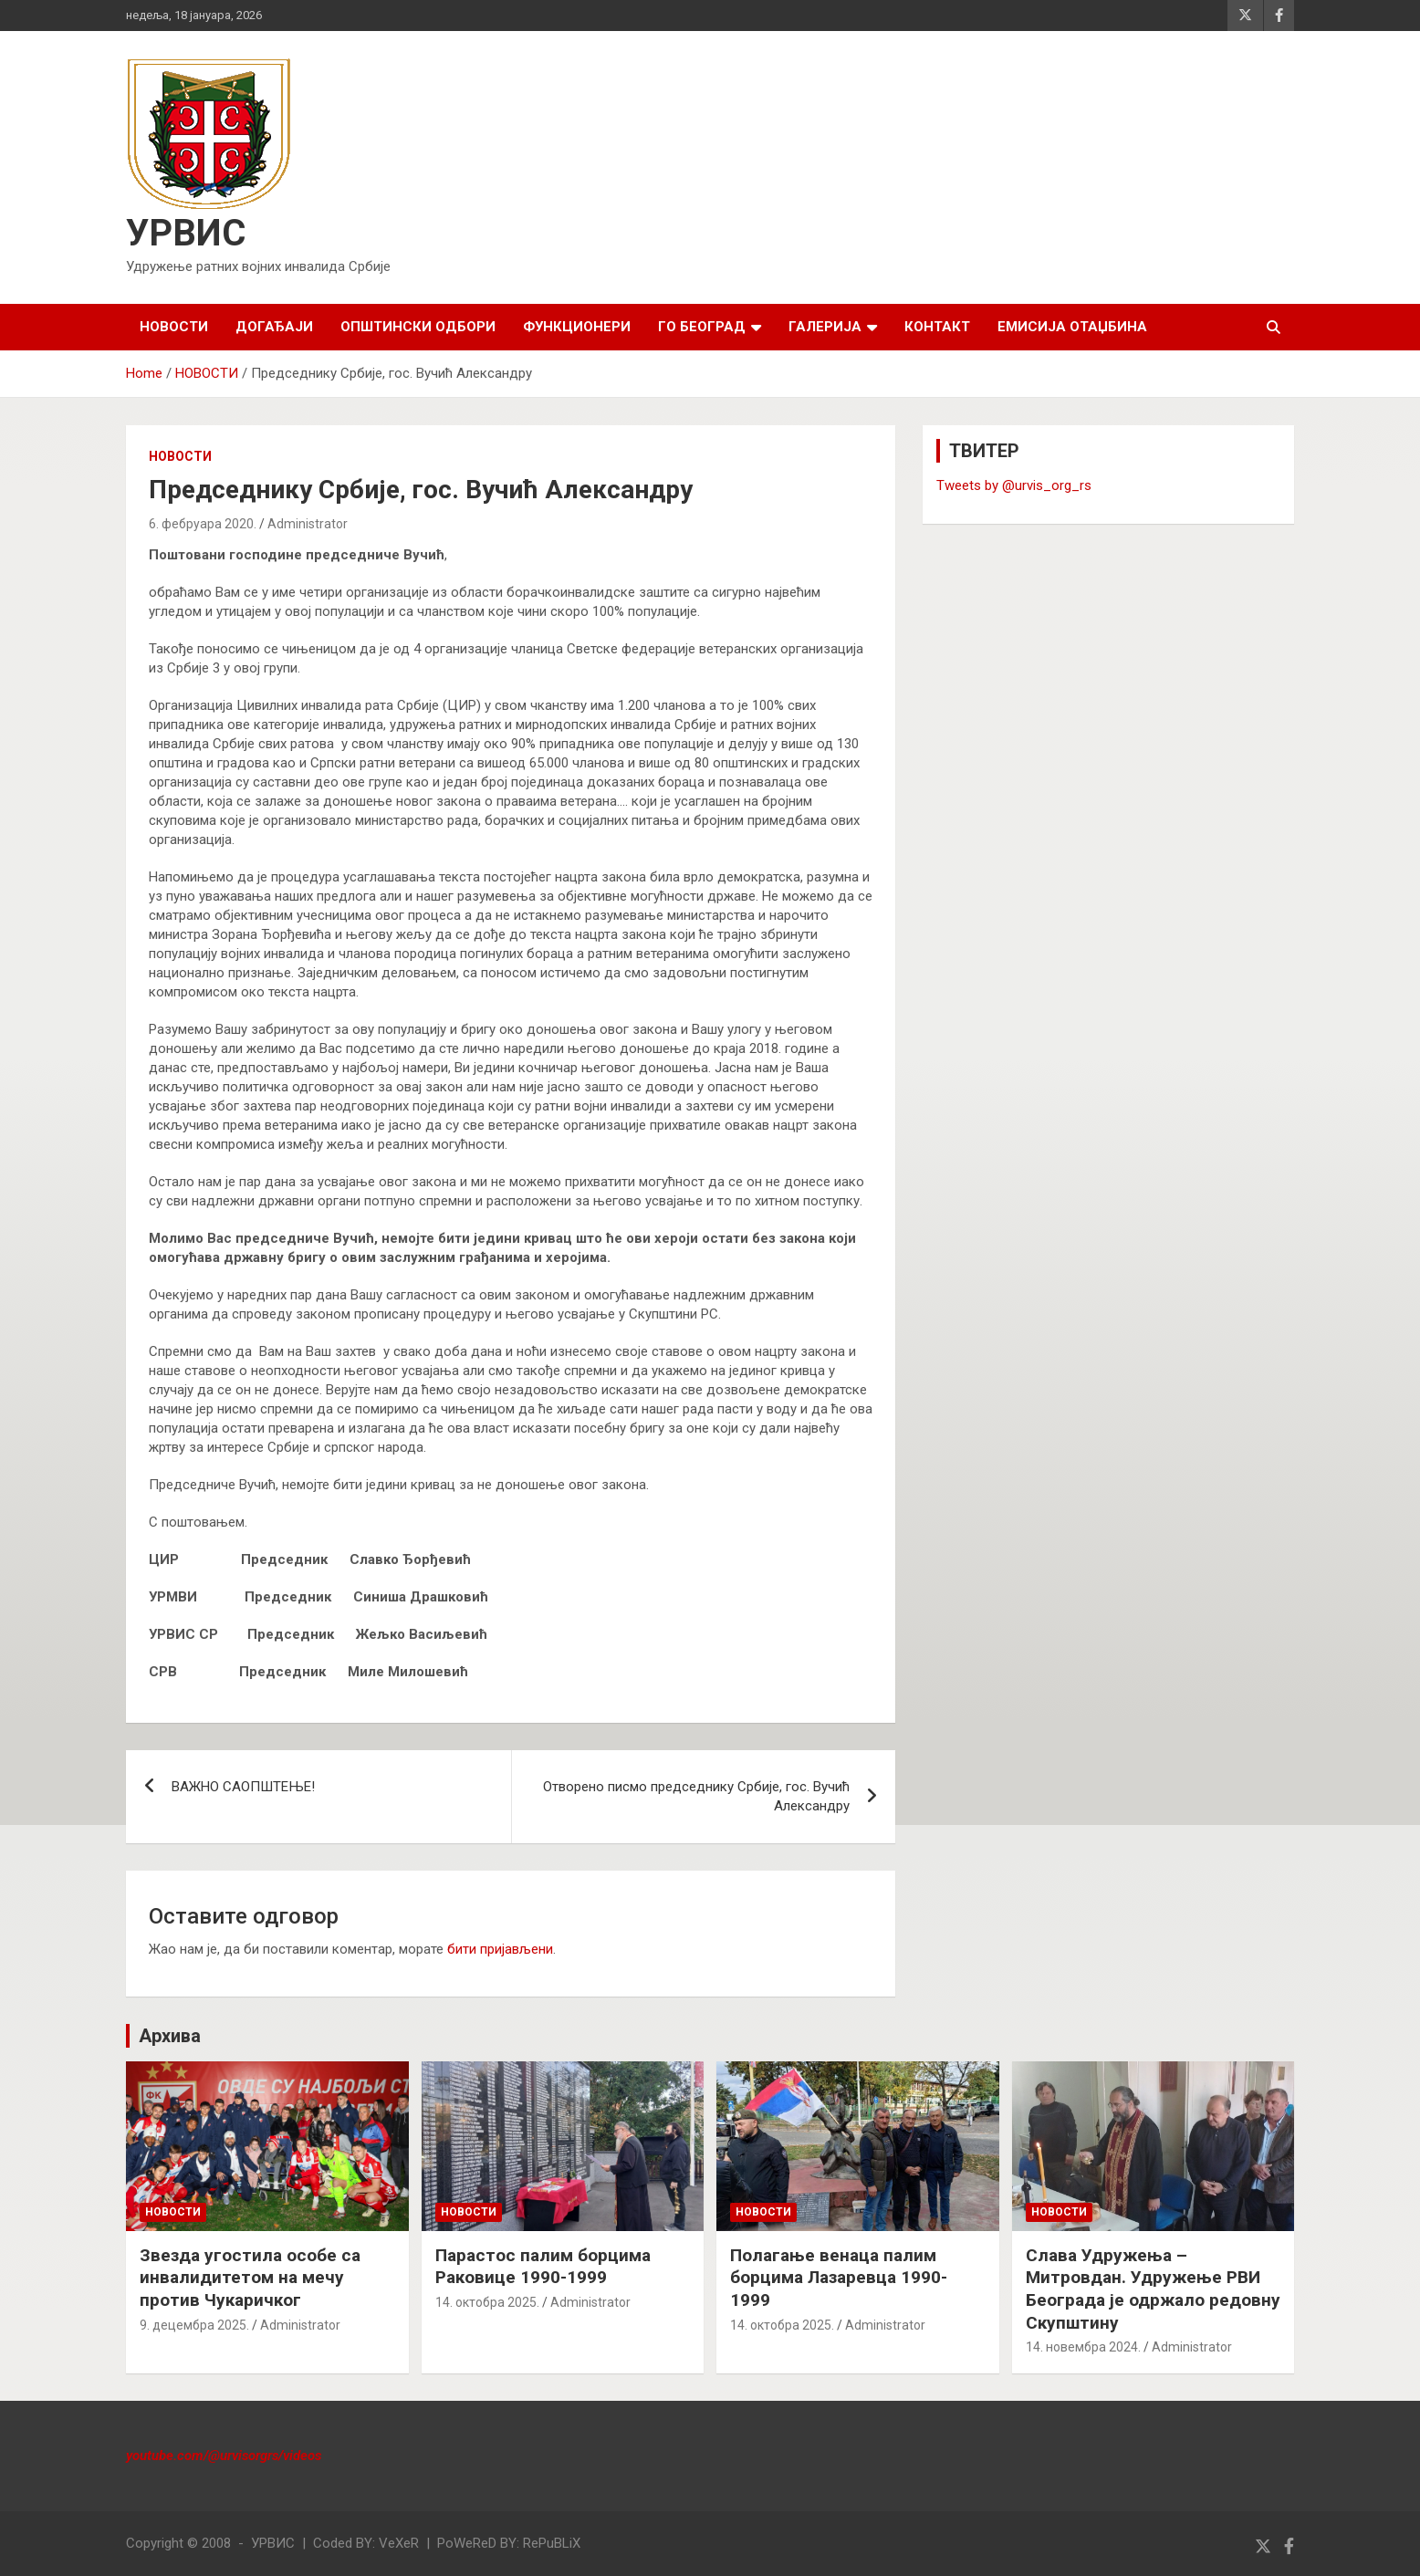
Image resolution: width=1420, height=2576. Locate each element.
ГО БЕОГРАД (702, 326)
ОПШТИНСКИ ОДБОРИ (418, 326)
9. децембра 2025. (194, 2325)
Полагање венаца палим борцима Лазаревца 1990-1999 (838, 2277)
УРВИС (185, 233)
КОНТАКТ (937, 326)
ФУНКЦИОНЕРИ (577, 326)
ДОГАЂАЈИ (274, 326)
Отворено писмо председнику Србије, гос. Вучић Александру (696, 1796)
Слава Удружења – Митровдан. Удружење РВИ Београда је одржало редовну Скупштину (1153, 2289)
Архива (170, 2036)
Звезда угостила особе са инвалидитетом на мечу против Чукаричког (250, 2277)
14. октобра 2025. (487, 2302)
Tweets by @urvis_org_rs (1013, 485)
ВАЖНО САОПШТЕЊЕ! (243, 1786)
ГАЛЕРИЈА (824, 326)
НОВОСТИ (174, 326)
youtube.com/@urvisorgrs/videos (223, 2455)
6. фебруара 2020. (202, 523)
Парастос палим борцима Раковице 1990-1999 (543, 2267)
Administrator (307, 523)
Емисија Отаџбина (1072, 326)
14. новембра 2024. (1083, 2347)
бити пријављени (500, 1949)
